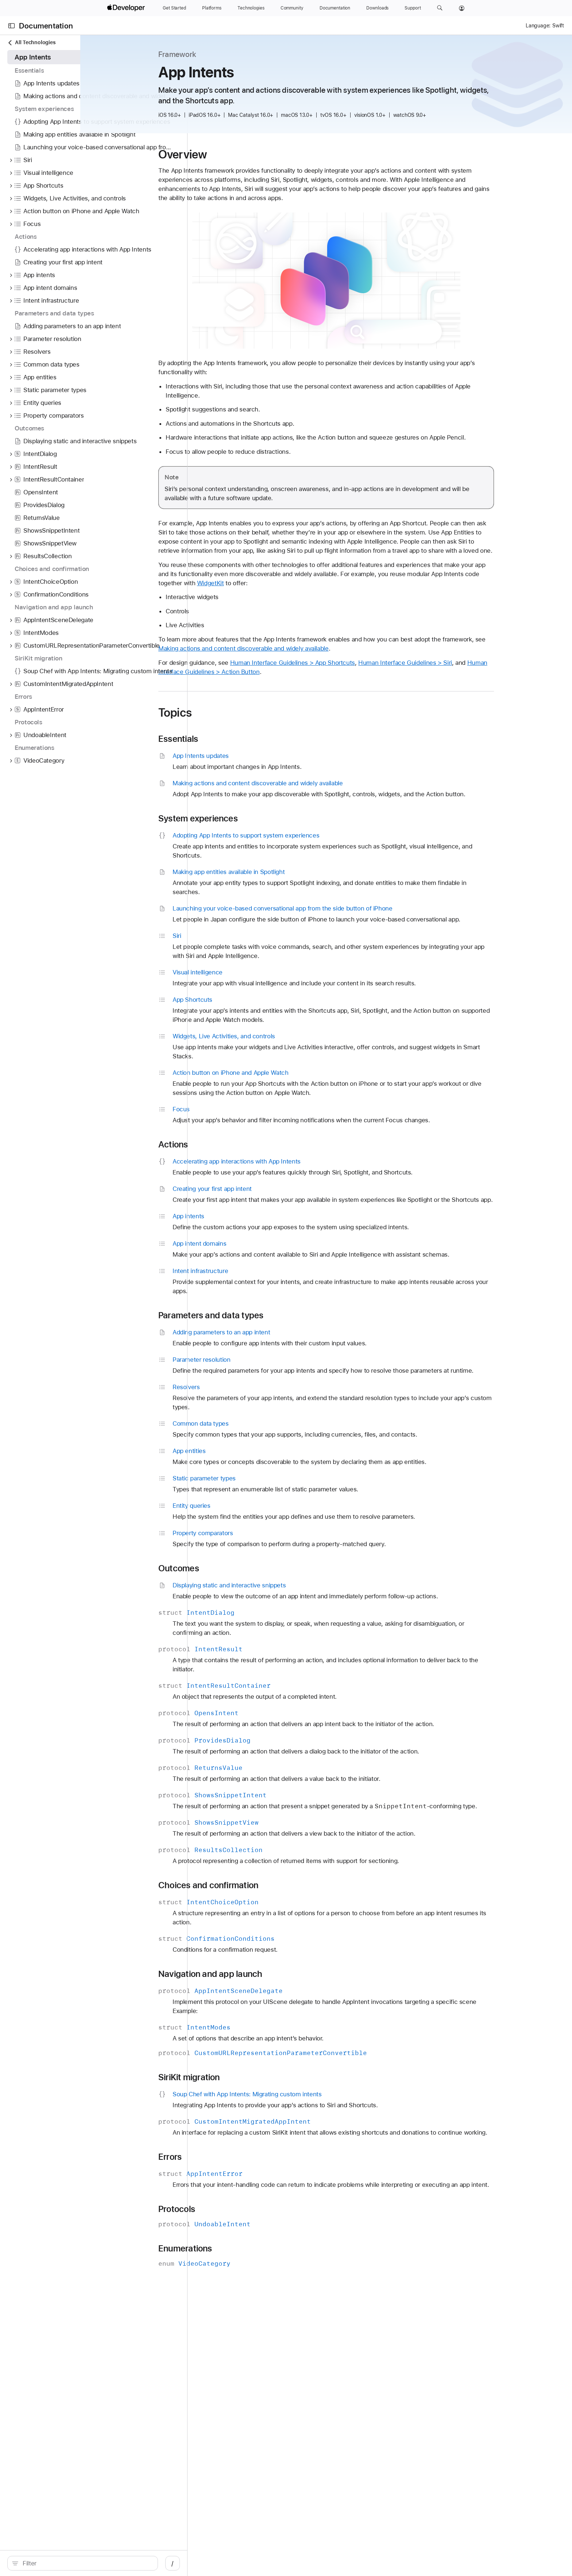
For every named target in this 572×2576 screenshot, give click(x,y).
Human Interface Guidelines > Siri (474, 671)
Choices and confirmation (277, 1913)
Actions (242, 1154)
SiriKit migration (258, 2105)
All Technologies (31, 42)
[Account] (462, 8)
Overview (251, 154)
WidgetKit (316, 592)
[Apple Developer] (127, 8)
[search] (88, 2563)
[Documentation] (335, 8)
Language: (538, 25)
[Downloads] (377, 8)
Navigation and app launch (279, 2001)
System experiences (267, 828)
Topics (244, 721)
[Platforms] (211, 8)
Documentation (46, 25)
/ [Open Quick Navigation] (183, 2563)
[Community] (292, 8)
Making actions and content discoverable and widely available (324, 657)
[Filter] (91, 2563)
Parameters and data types (279, 1334)
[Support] (413, 8)
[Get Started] (174, 8)
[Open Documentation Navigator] (11, 25)
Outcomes (247, 1587)
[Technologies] (251, 8)
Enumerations (254, 2294)
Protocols (245, 2255)
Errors (239, 2193)
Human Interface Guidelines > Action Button (288, 681)
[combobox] (91, 2563)
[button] (439, 8)
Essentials (247, 748)
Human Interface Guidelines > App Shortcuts (361, 671)
